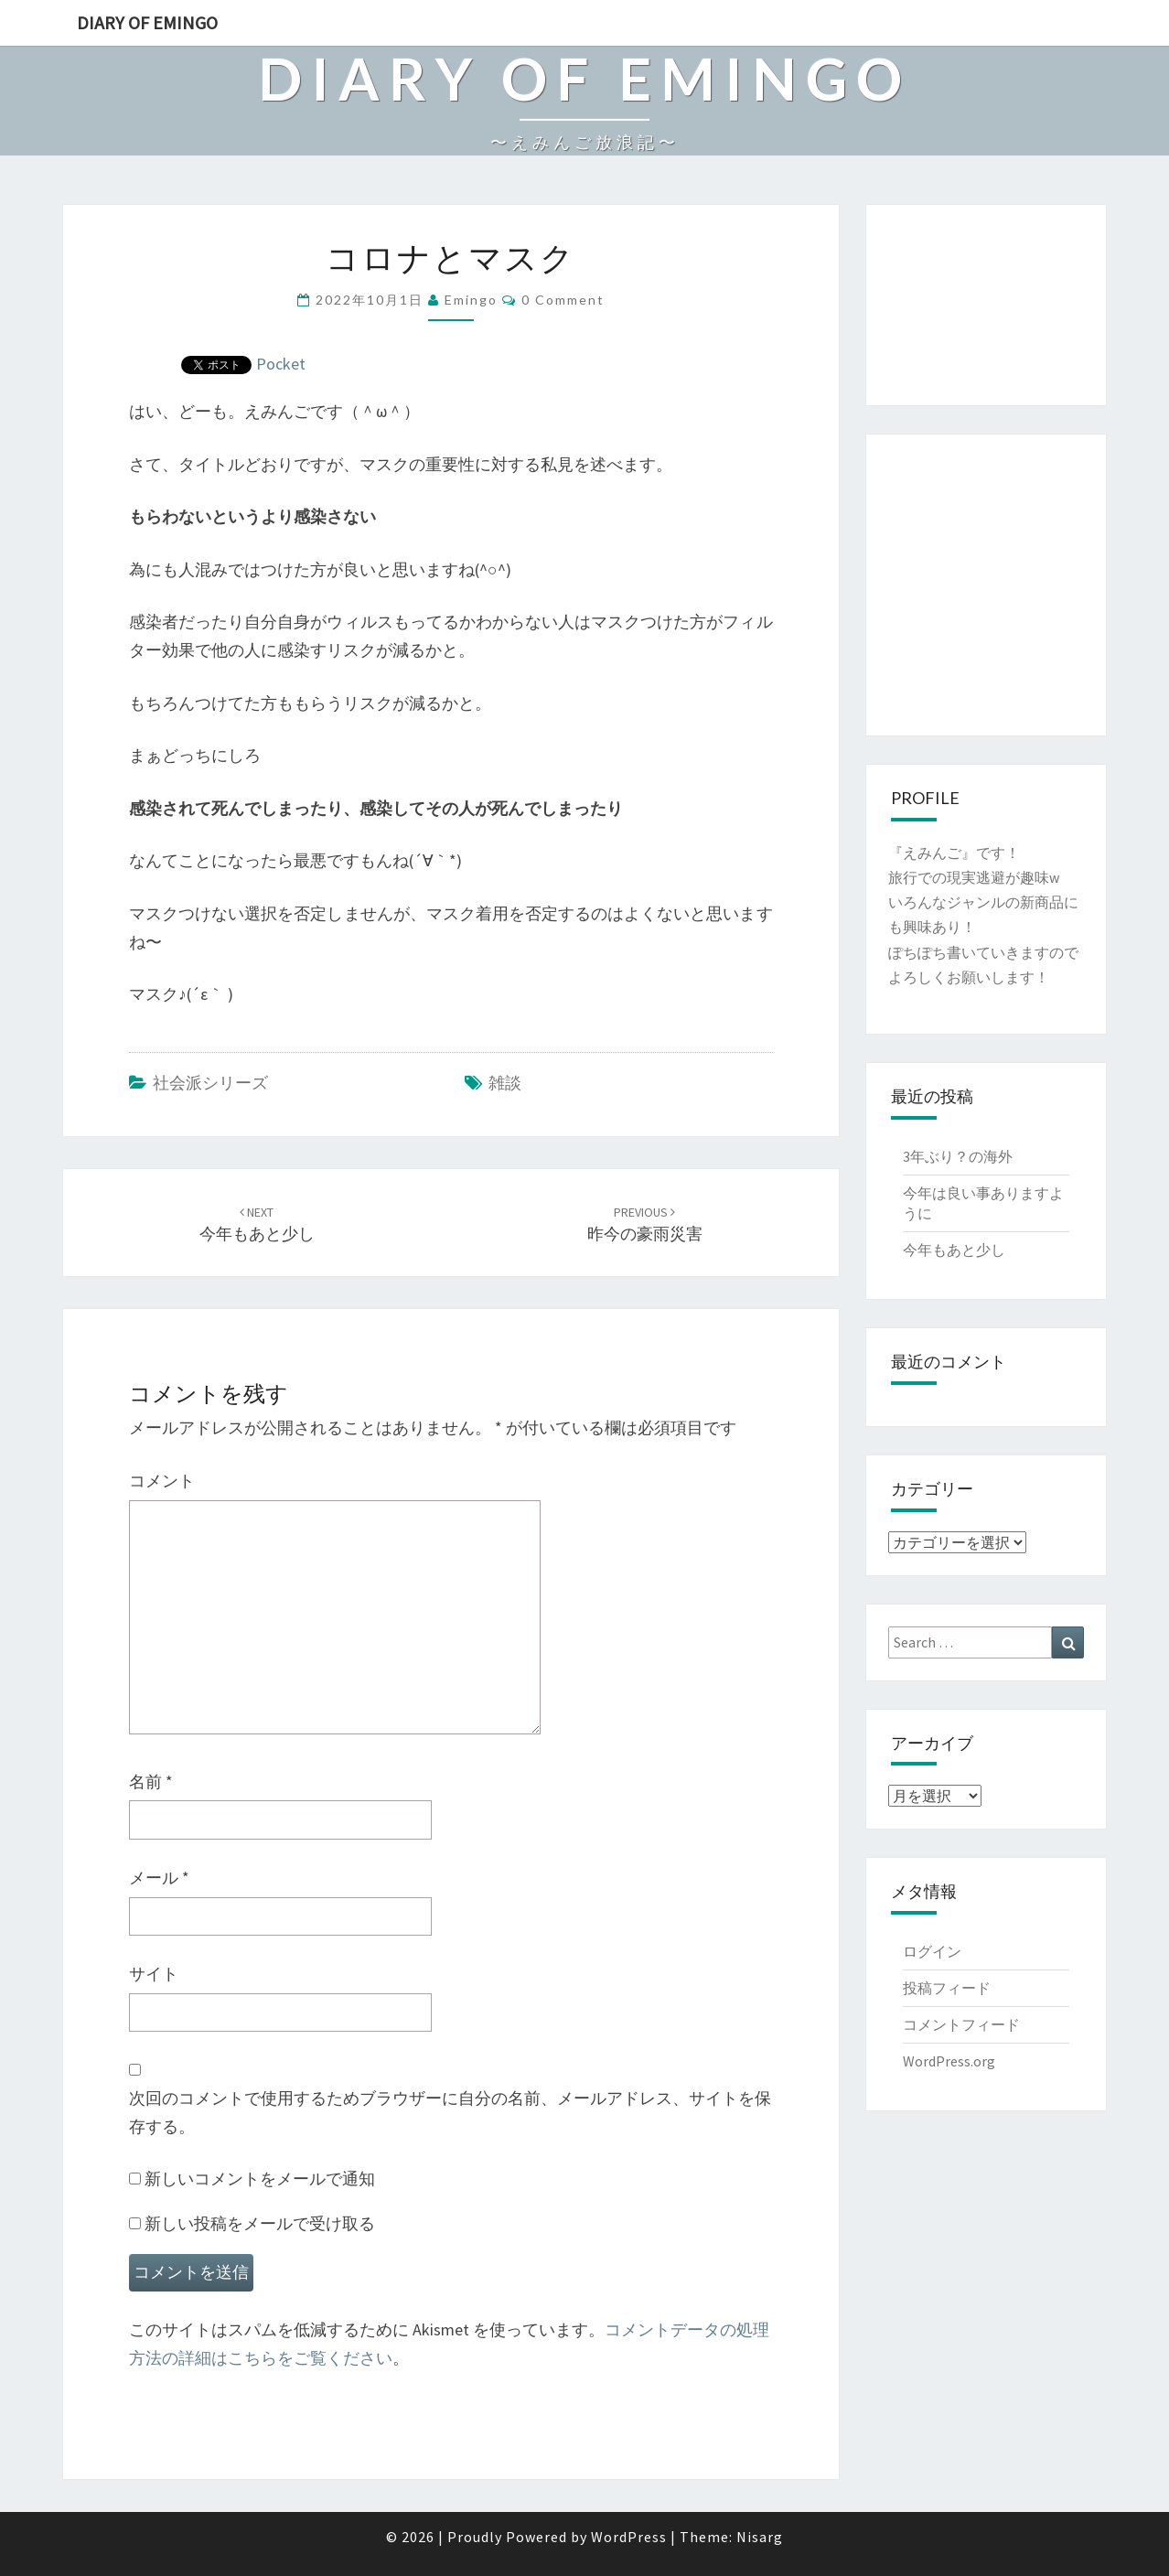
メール (159, 1877)
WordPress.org (949, 2061)
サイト (153, 1973)
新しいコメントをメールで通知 (260, 2178)
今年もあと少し (954, 1249)
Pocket (281, 363)
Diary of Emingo (147, 22)
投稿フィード (947, 1988)
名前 (151, 1781)
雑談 (504, 1082)
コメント (162, 1480)
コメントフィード (961, 2024)
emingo (471, 299)
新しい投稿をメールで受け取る (260, 2223)
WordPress (629, 2537)
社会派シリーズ (210, 1082)
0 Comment (563, 299)
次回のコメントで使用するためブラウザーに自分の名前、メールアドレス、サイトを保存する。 (450, 2112)
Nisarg (759, 2537)
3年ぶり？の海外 (958, 1156)
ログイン (932, 1951)
